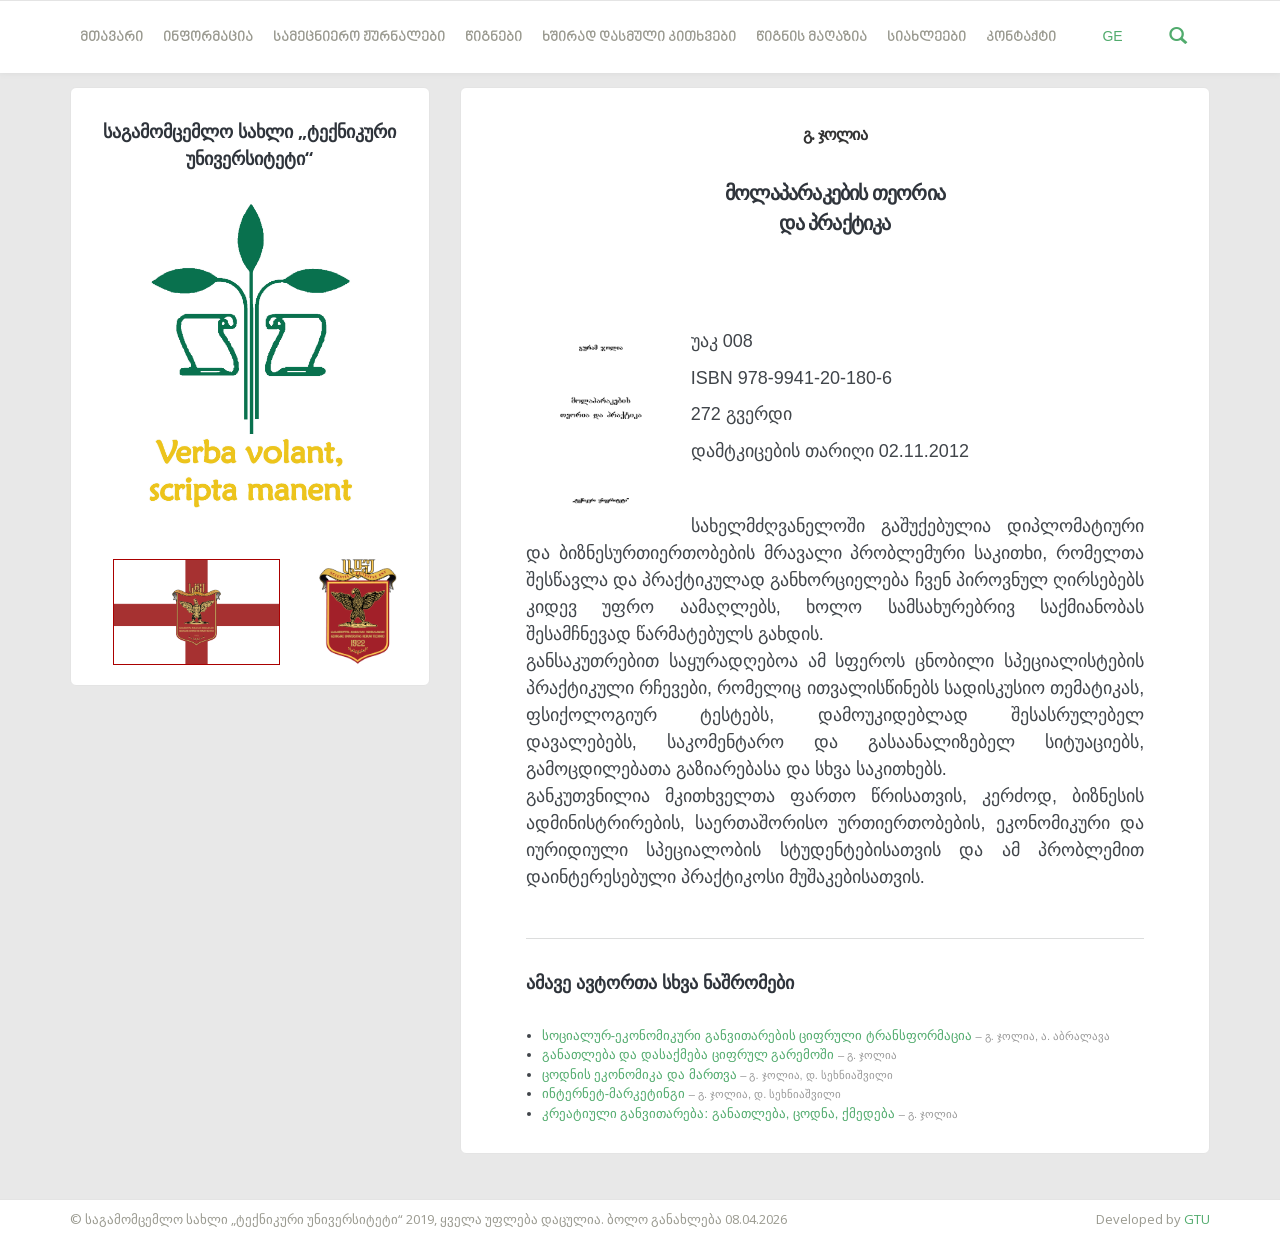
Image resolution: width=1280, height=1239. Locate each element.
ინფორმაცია (208, 37)
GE (1112, 36)
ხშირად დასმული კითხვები (639, 37)
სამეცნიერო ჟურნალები (359, 37)
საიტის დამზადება (59, 1209)
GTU (1197, 1219)
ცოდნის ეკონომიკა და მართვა (717, 1074)
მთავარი (111, 37)
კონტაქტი (1021, 37)
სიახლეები (926, 37)
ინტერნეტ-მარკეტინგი (692, 1093)
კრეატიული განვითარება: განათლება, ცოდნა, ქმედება (750, 1113)
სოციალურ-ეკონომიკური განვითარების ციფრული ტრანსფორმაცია (826, 1035)
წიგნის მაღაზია (811, 37)
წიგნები (493, 37)
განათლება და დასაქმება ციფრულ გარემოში (719, 1054)
